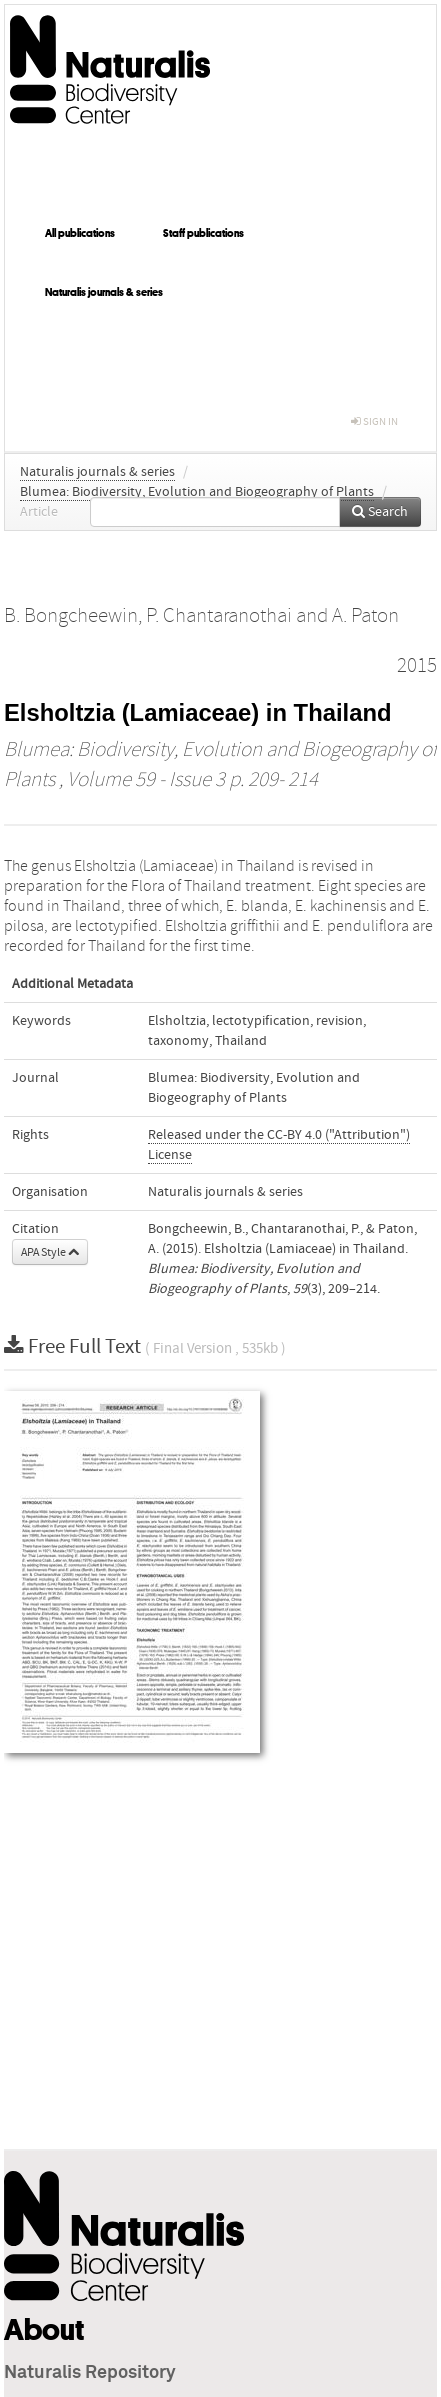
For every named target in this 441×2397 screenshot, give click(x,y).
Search (380, 512)
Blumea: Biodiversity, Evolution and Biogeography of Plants (197, 492)
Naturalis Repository (90, 2373)
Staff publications (203, 233)
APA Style (50, 1252)
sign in (374, 421)
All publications (80, 233)
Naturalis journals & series (104, 292)
